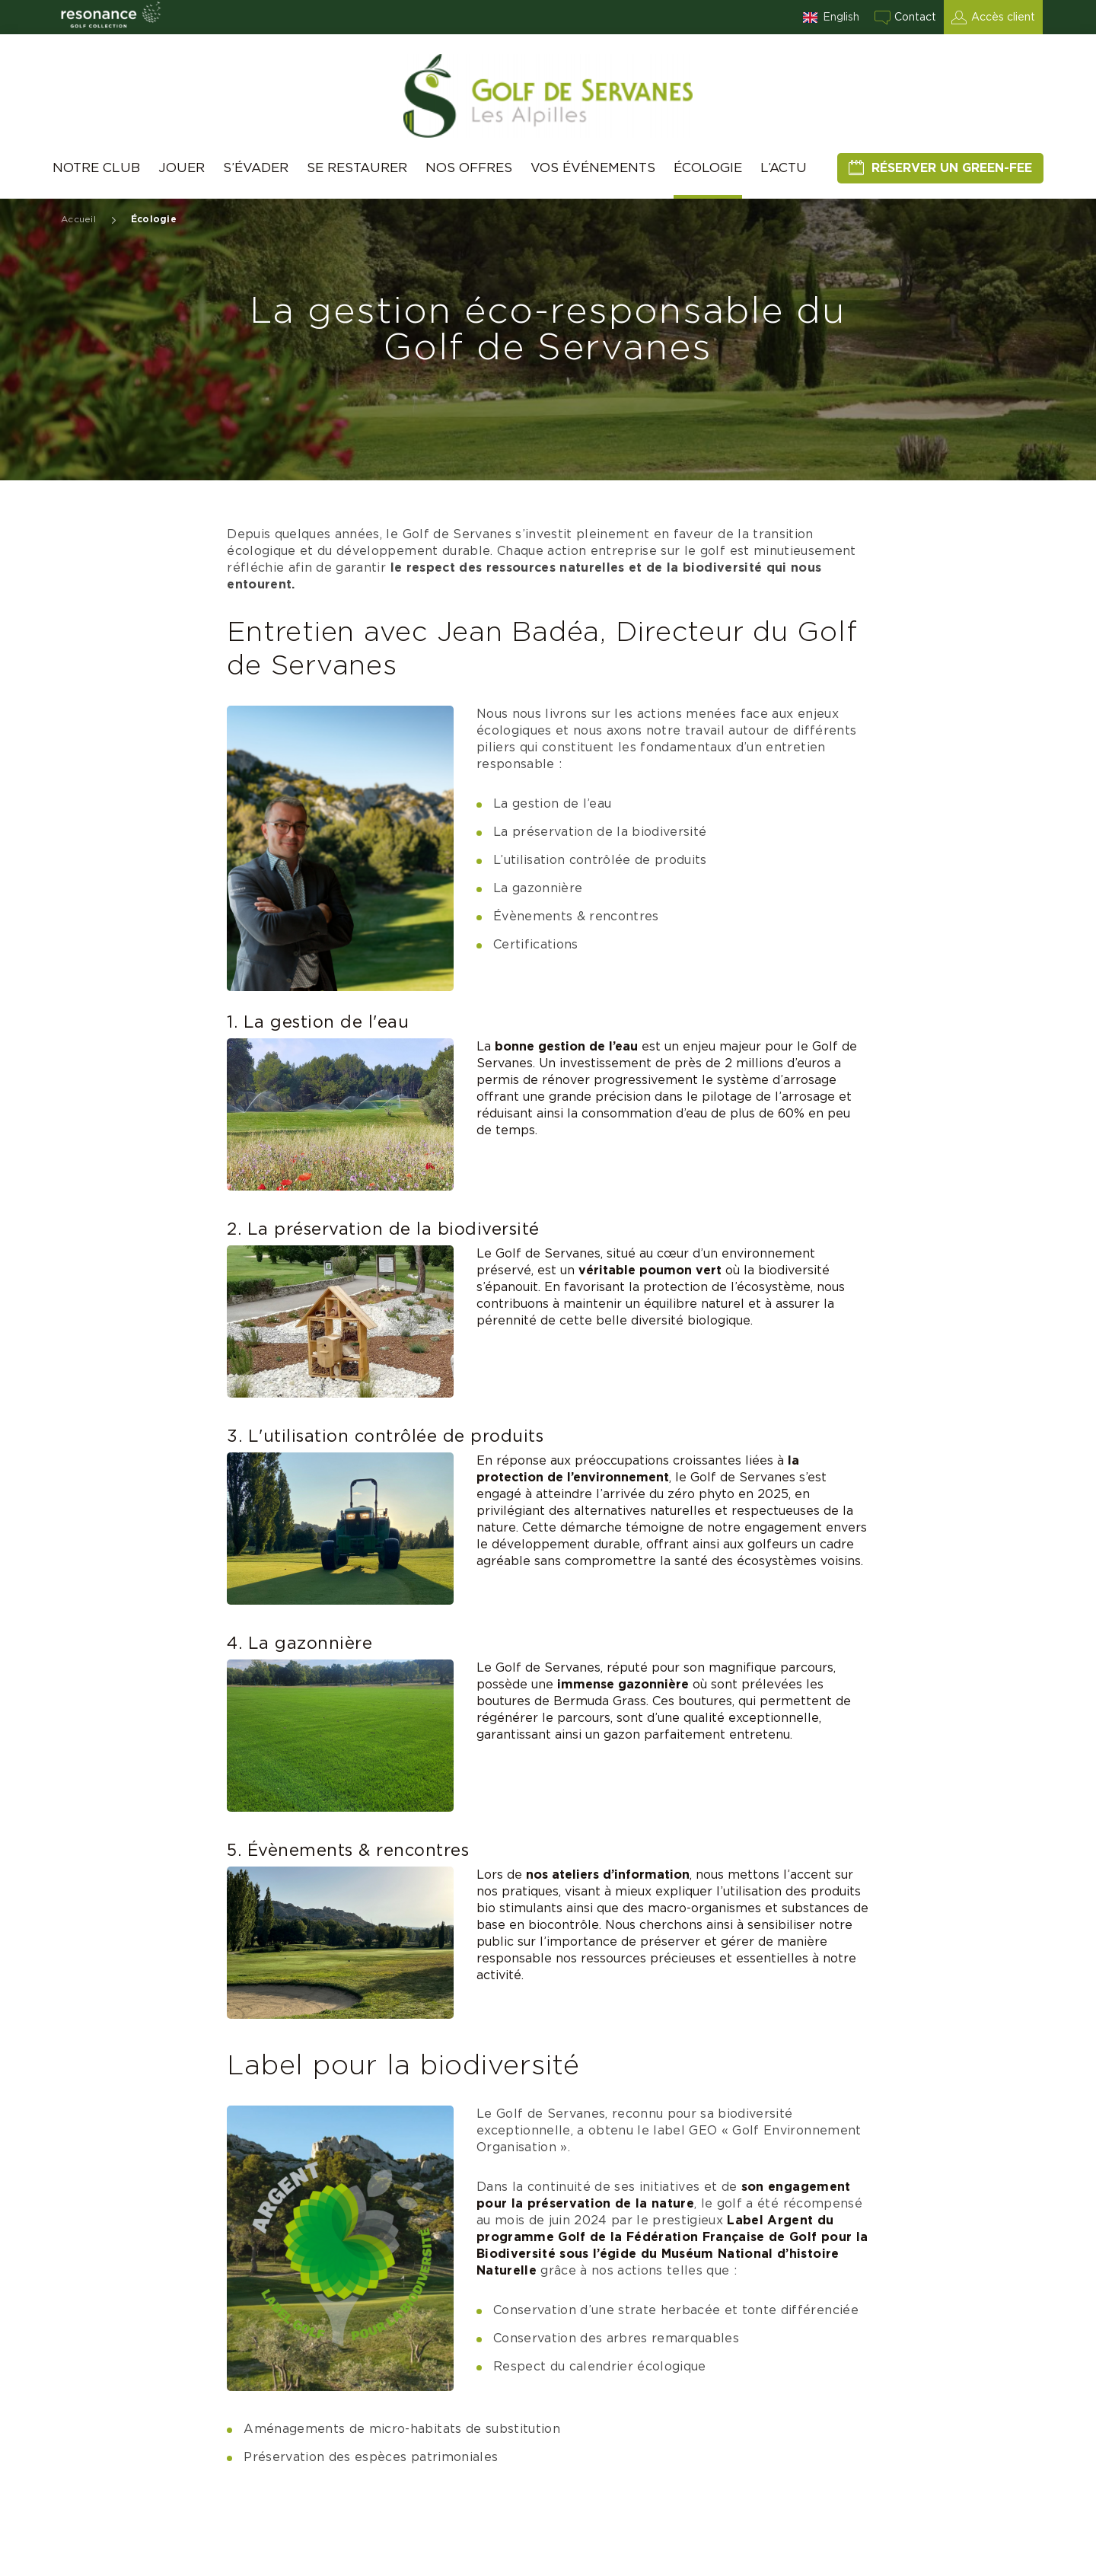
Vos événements (592, 167)
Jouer (181, 167)
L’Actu (783, 167)
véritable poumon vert (650, 1270)
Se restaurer (357, 167)
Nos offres (468, 167)
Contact (915, 17)
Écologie (708, 167)
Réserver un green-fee (951, 168)
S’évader (255, 167)
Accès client (1003, 17)
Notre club (96, 167)
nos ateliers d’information (608, 1875)
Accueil (78, 219)
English (841, 17)
